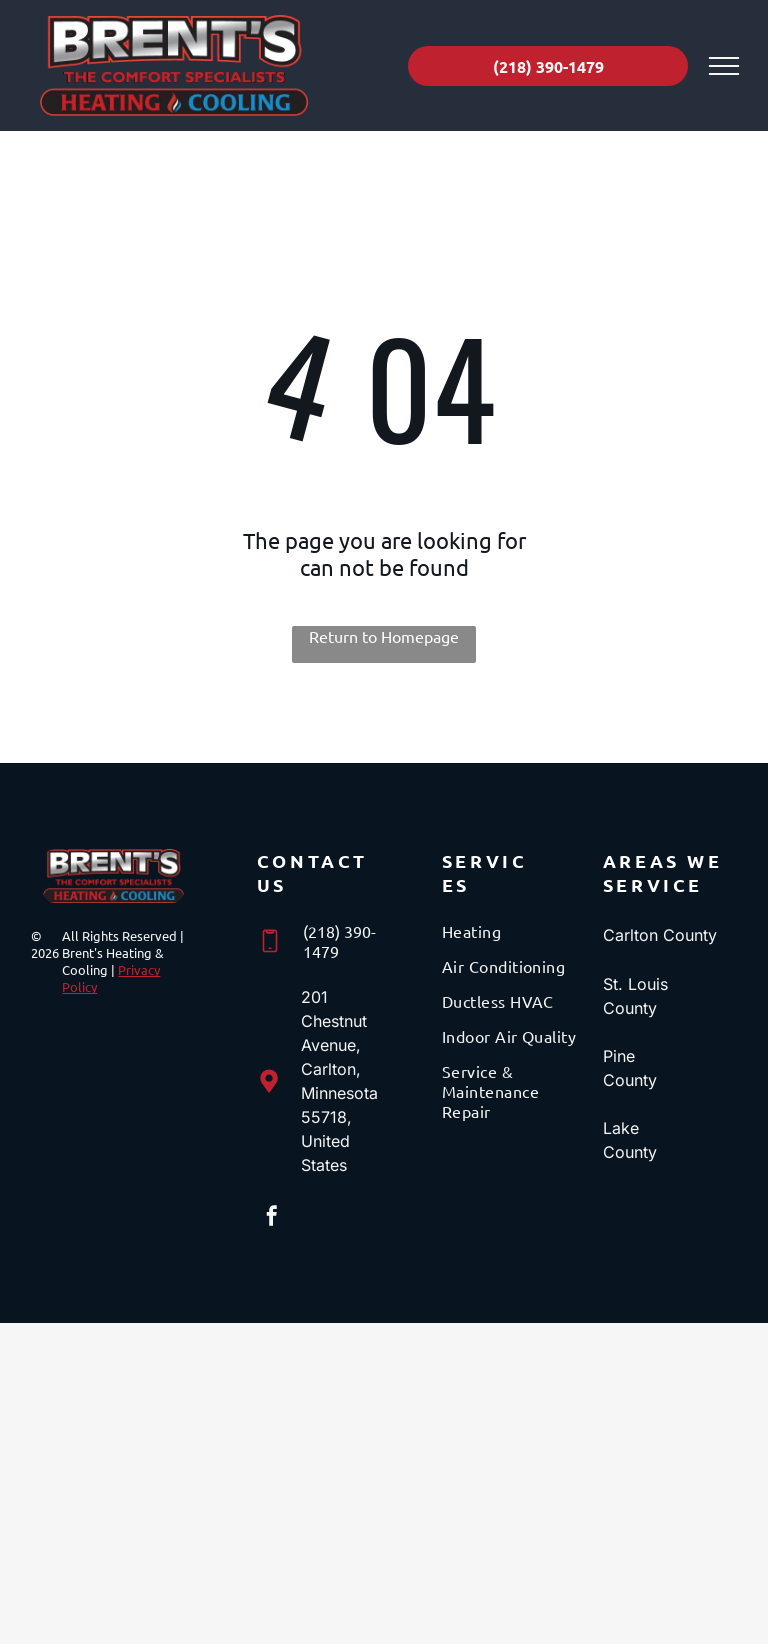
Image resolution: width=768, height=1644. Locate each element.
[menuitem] (514, 938)
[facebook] (272, 1218)
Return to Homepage (384, 636)
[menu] (724, 66)
